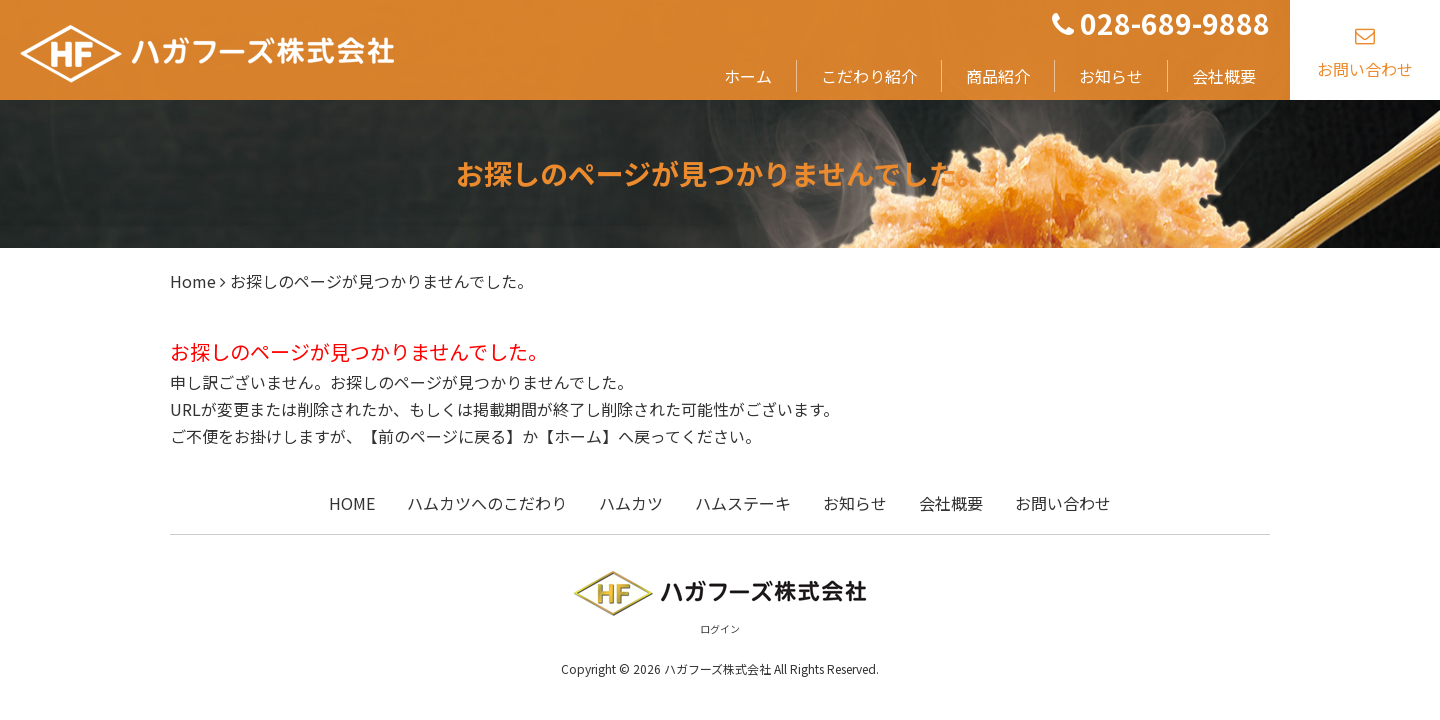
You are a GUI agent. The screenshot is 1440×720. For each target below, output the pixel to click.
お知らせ (1111, 76)
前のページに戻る (442, 436)
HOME (352, 503)
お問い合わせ (1365, 48)
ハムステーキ (743, 503)
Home (193, 281)
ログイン (720, 628)
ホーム (748, 76)
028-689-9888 (1161, 23)
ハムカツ (631, 503)
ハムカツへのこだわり (487, 503)
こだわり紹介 (869, 76)
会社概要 (1224, 76)
